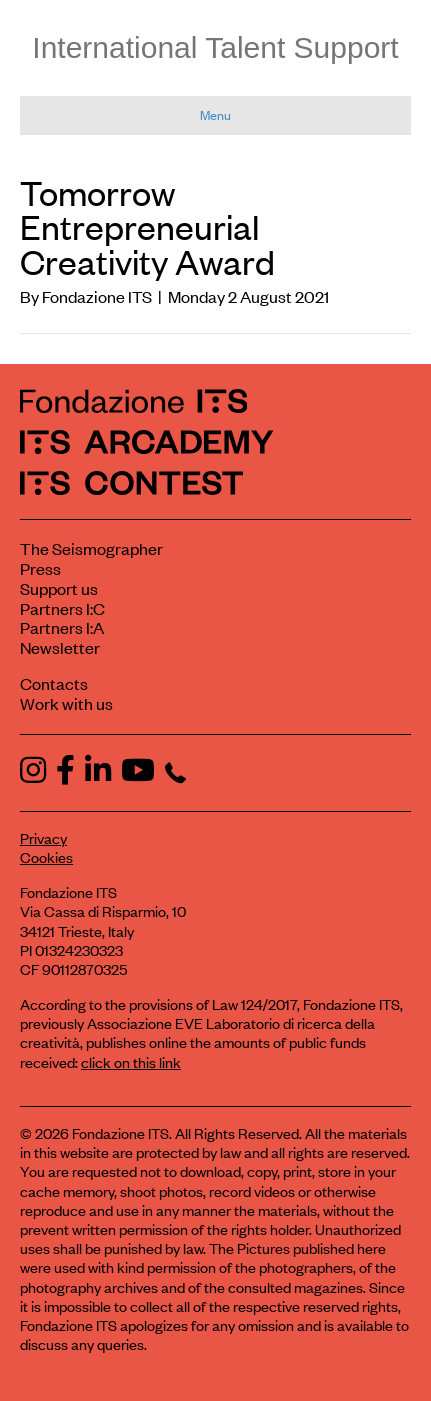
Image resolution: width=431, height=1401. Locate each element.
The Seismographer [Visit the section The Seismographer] (91, 548)
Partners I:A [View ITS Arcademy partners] (62, 627)
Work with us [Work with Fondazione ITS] (66, 703)
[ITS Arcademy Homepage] (146, 441)
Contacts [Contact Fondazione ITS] (54, 683)
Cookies (46, 856)
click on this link (131, 1061)
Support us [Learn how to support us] (59, 588)
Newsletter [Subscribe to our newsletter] (60, 647)
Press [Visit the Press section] (40, 568)
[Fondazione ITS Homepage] (133, 400)
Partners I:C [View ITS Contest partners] (62, 608)
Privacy (43, 837)
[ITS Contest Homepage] (131, 482)
